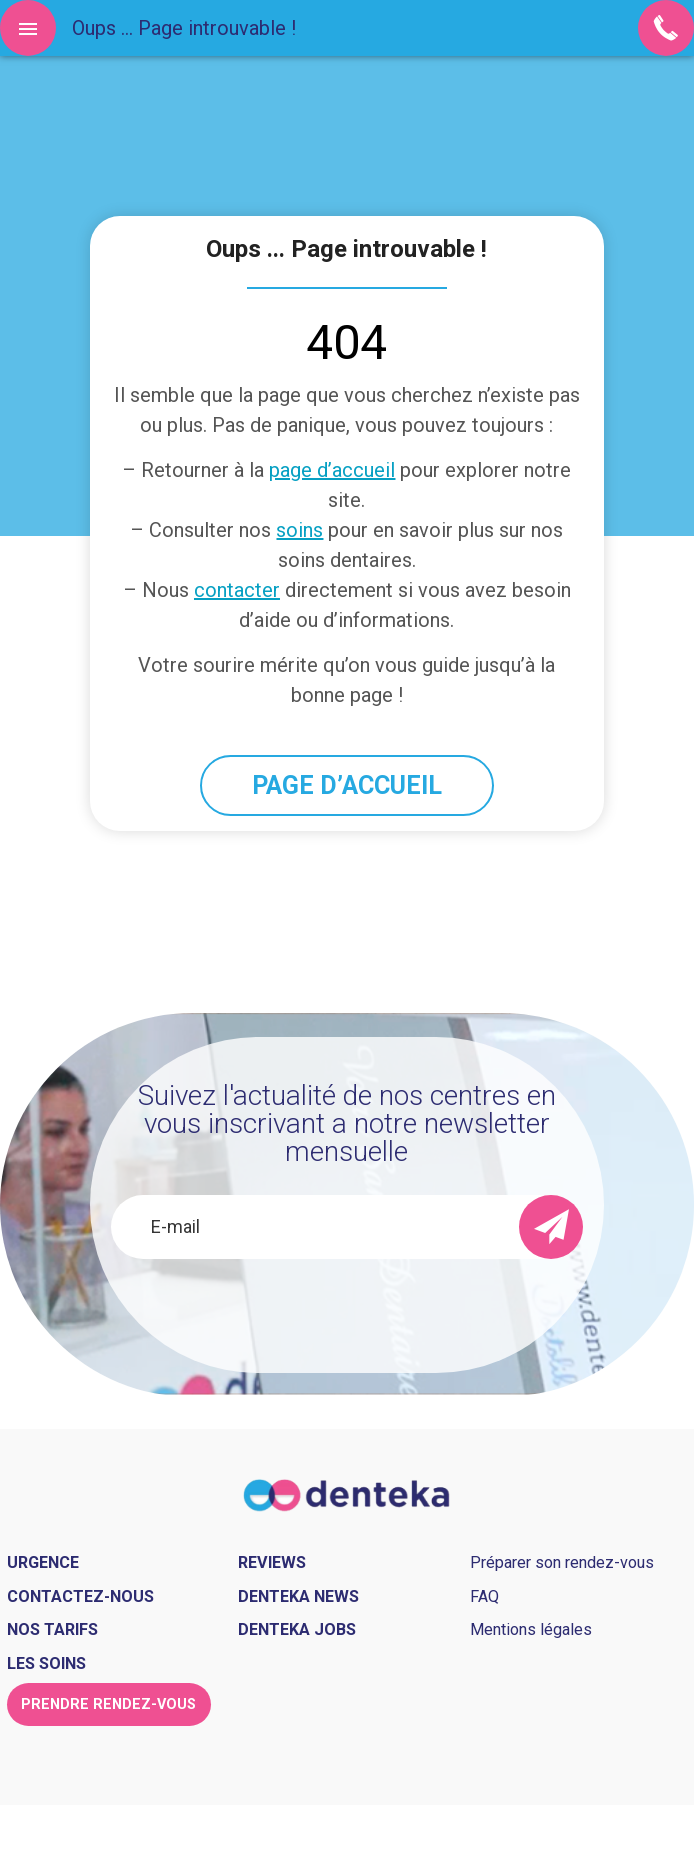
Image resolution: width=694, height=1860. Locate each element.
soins (299, 530)
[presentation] (346, 1312)
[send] (551, 1227)
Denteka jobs (297, 1629)
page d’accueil (332, 470)
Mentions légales (531, 1629)
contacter (237, 590)
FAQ (484, 1596)
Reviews (272, 1562)
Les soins (46, 1663)
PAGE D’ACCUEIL (347, 785)
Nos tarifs (52, 1629)
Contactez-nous (80, 1596)
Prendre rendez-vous (108, 1704)
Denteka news (298, 1596)
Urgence (43, 1562)
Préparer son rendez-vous (562, 1562)
